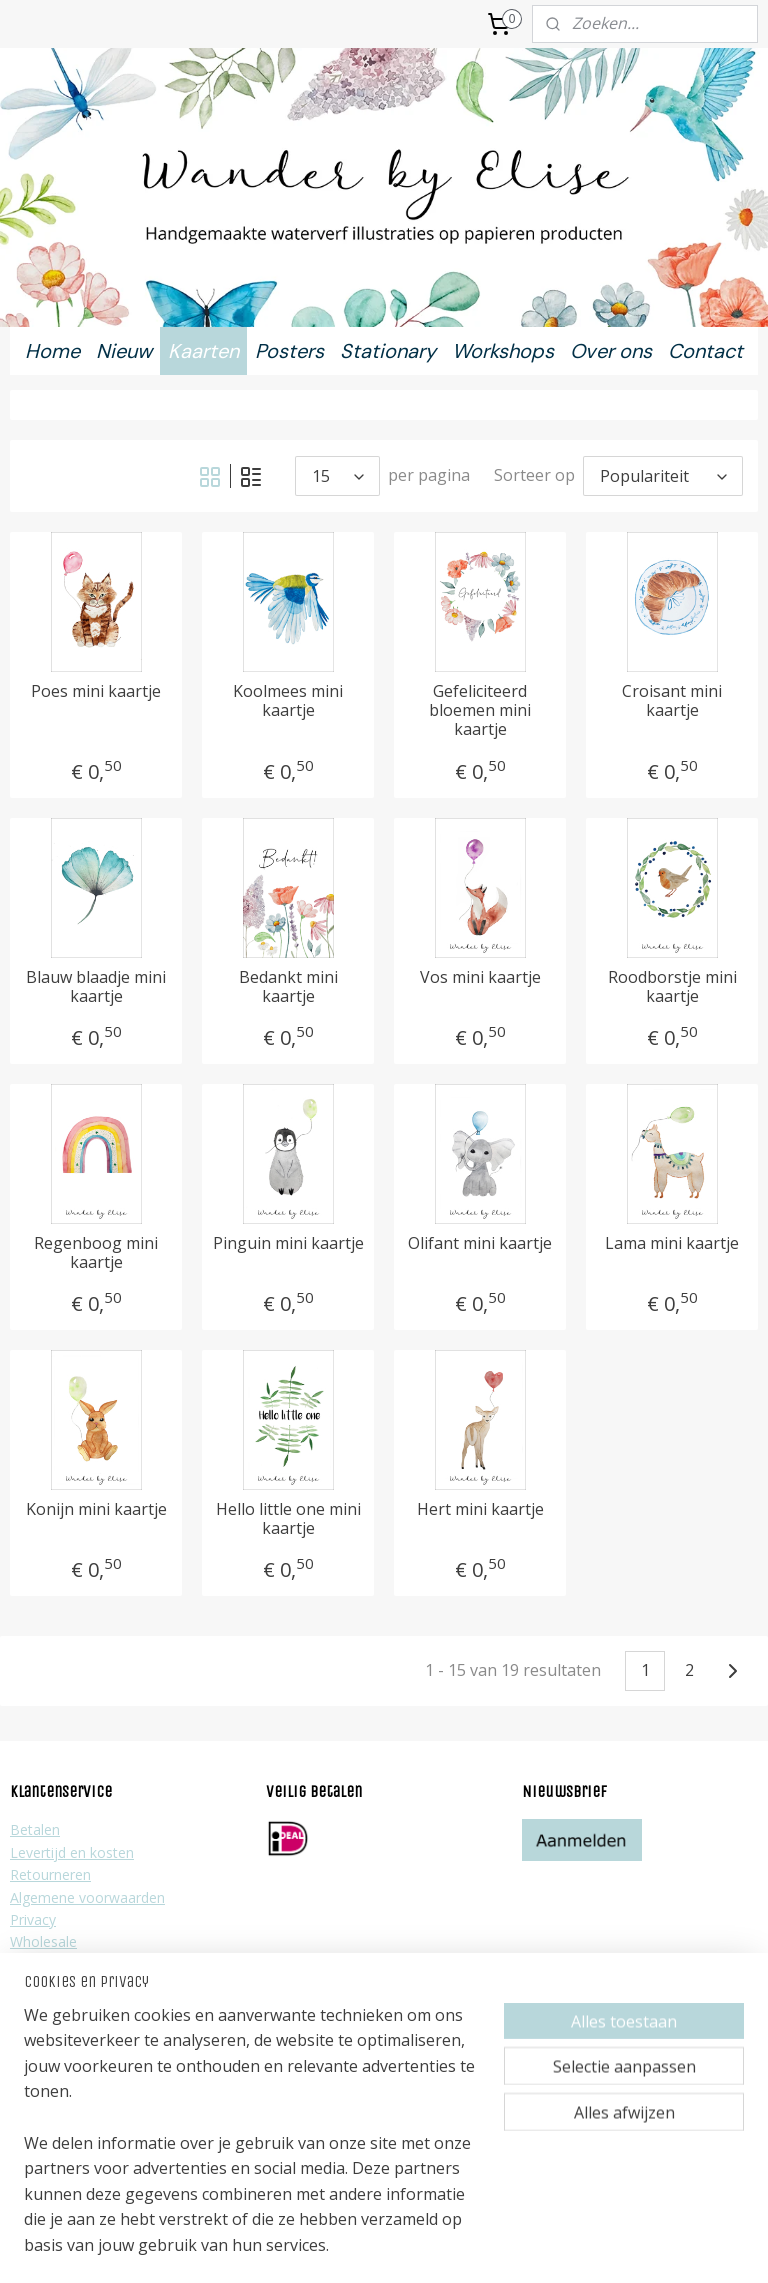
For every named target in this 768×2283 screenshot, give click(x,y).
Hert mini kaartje (480, 1509)
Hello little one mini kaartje (288, 1519)
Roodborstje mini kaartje (672, 987)
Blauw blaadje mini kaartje (96, 987)
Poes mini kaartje (96, 691)
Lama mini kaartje (672, 1243)
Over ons (611, 351)
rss (355, 2246)
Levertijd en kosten (72, 1852)
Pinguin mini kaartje (288, 1243)
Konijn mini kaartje (96, 1509)
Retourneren (50, 1874)
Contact (705, 351)
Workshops (503, 351)
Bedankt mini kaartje (288, 987)
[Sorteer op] (663, 476)
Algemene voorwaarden (87, 1897)
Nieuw (124, 351)
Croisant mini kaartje (672, 701)
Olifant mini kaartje (480, 1243)
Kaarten (203, 351)
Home (52, 351)
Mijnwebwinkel (606, 2246)
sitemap (313, 2246)
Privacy (33, 1919)
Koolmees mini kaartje (288, 701)
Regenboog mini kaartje (96, 1253)
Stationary (388, 351)
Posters (289, 351)
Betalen (35, 1829)
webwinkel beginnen (432, 2246)
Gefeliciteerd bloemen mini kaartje (480, 711)
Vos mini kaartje (480, 977)
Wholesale (43, 1941)
